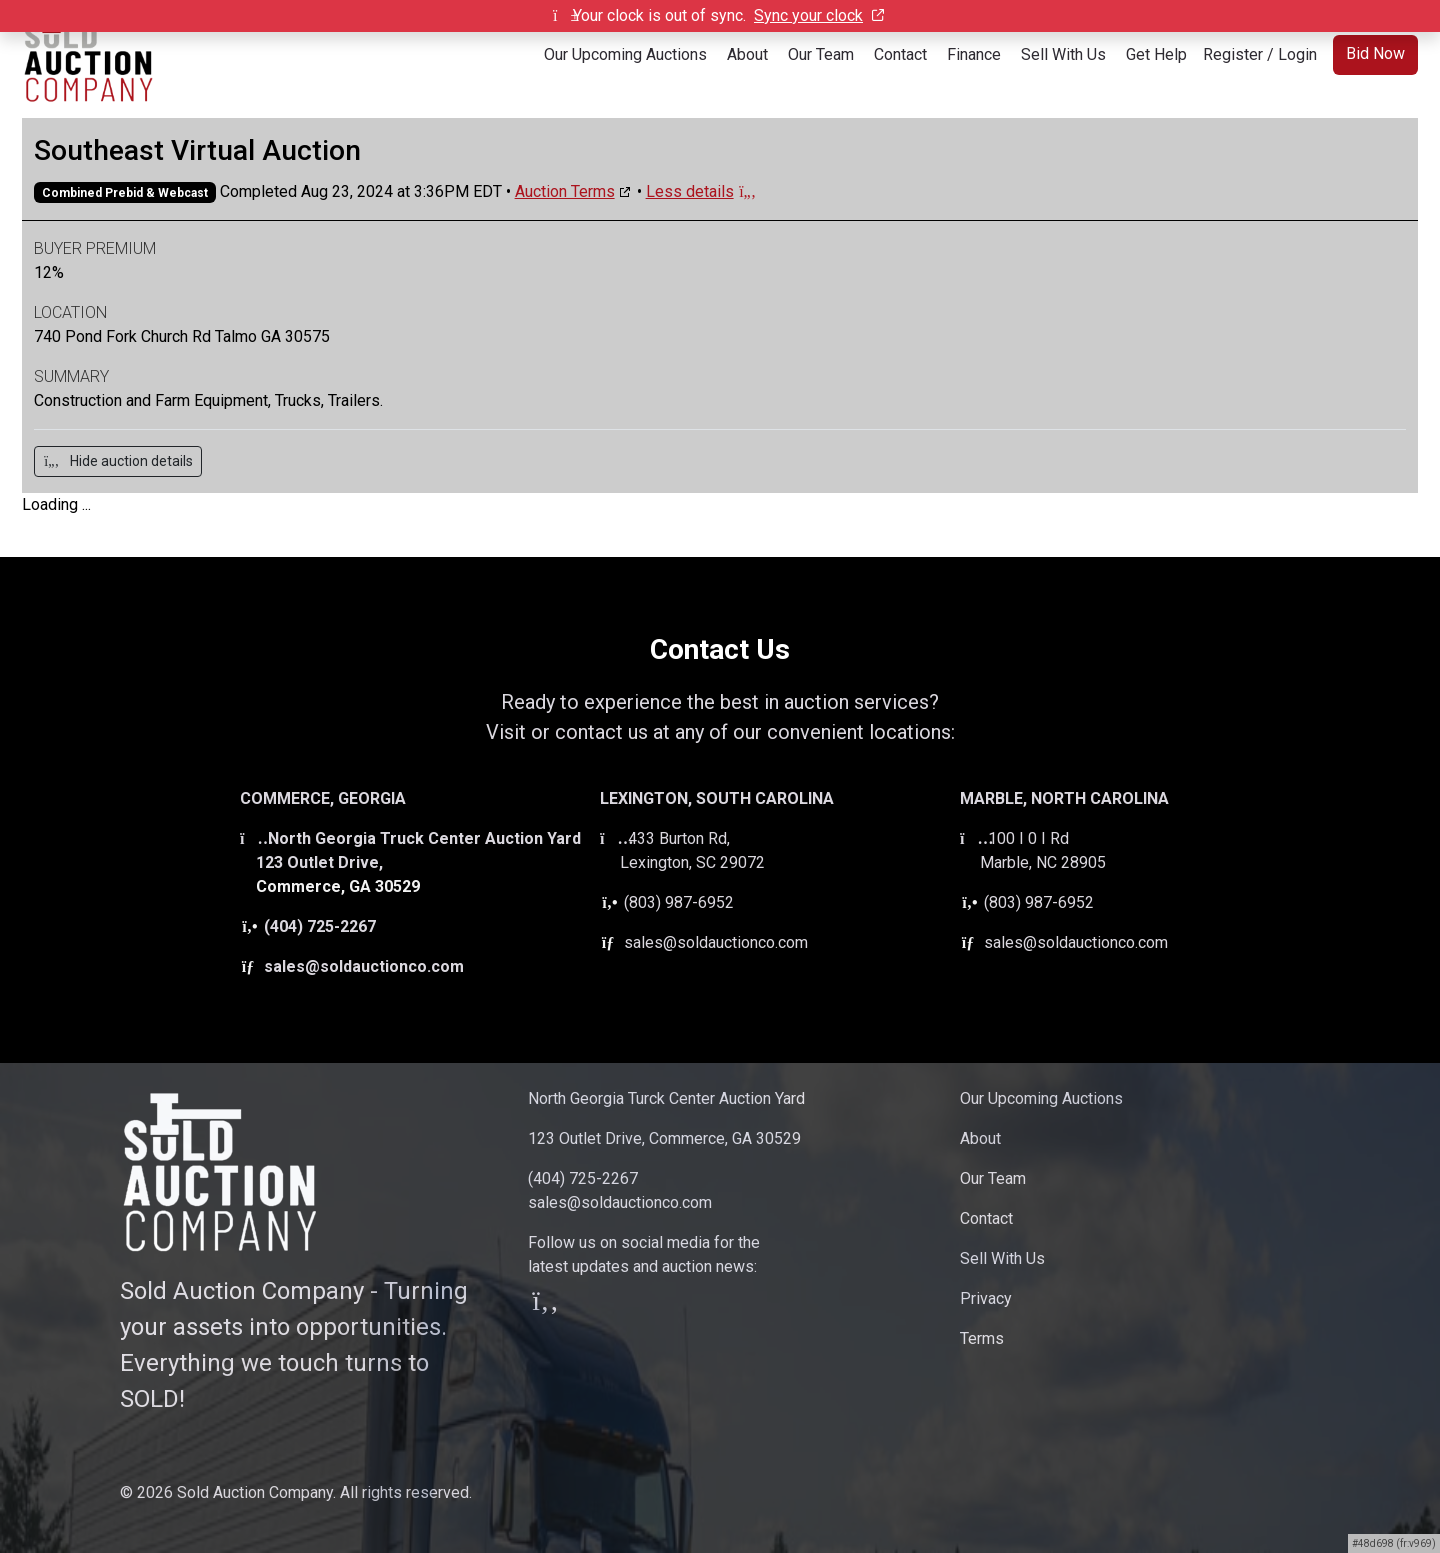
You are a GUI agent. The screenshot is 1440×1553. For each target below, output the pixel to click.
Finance (974, 54)
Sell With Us (1063, 54)
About (747, 54)
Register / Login (1260, 54)
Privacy (986, 1298)
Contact (900, 54)
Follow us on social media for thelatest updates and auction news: (644, 1273)
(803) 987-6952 (667, 902)
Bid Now (1375, 53)
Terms (982, 1338)
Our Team (821, 54)
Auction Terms (565, 191)
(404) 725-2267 (308, 926)
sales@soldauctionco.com (352, 966)
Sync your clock (819, 15)
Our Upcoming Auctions (625, 54)
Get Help (1156, 54)
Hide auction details (118, 461)
